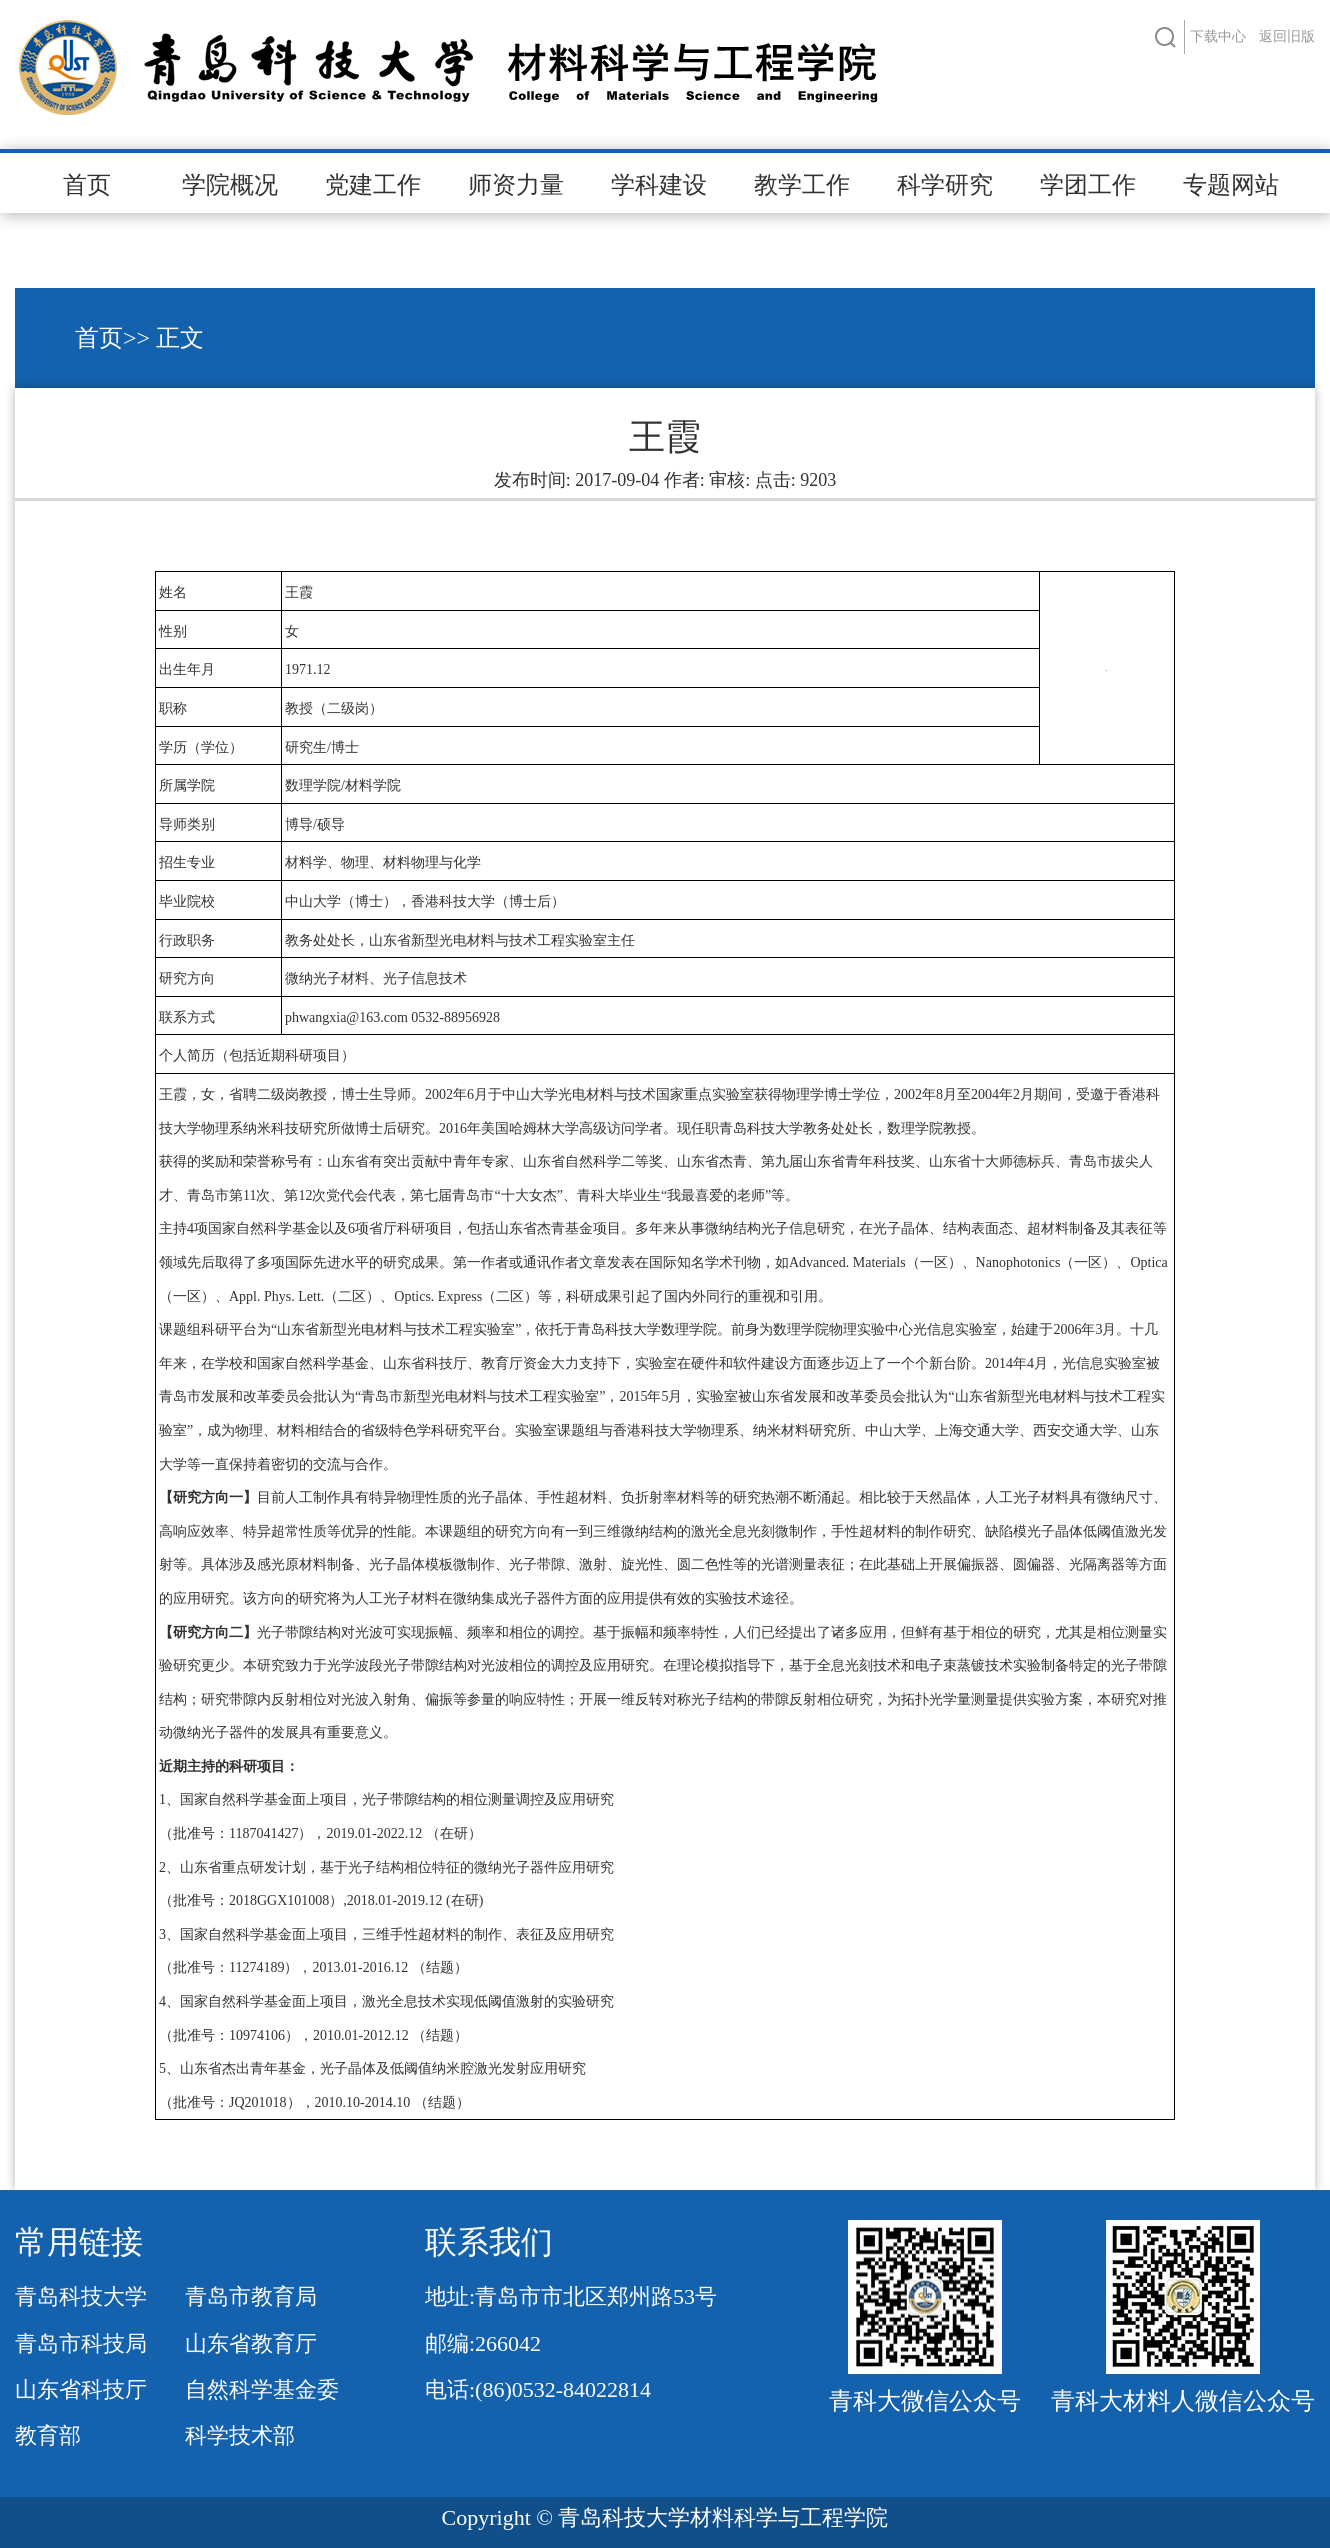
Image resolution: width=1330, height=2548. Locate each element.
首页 (87, 185)
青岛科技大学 (81, 2296)
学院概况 (230, 185)
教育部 (48, 2435)
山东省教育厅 (251, 2343)
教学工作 (802, 185)
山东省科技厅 (81, 2389)
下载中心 (1218, 36)
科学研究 (945, 185)
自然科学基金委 (262, 2389)
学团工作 (1088, 185)
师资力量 (516, 185)
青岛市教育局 (251, 2296)
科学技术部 (240, 2435)
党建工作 (373, 185)
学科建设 (659, 185)
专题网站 (1231, 185)
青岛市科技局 (81, 2343)
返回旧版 (1287, 36)
